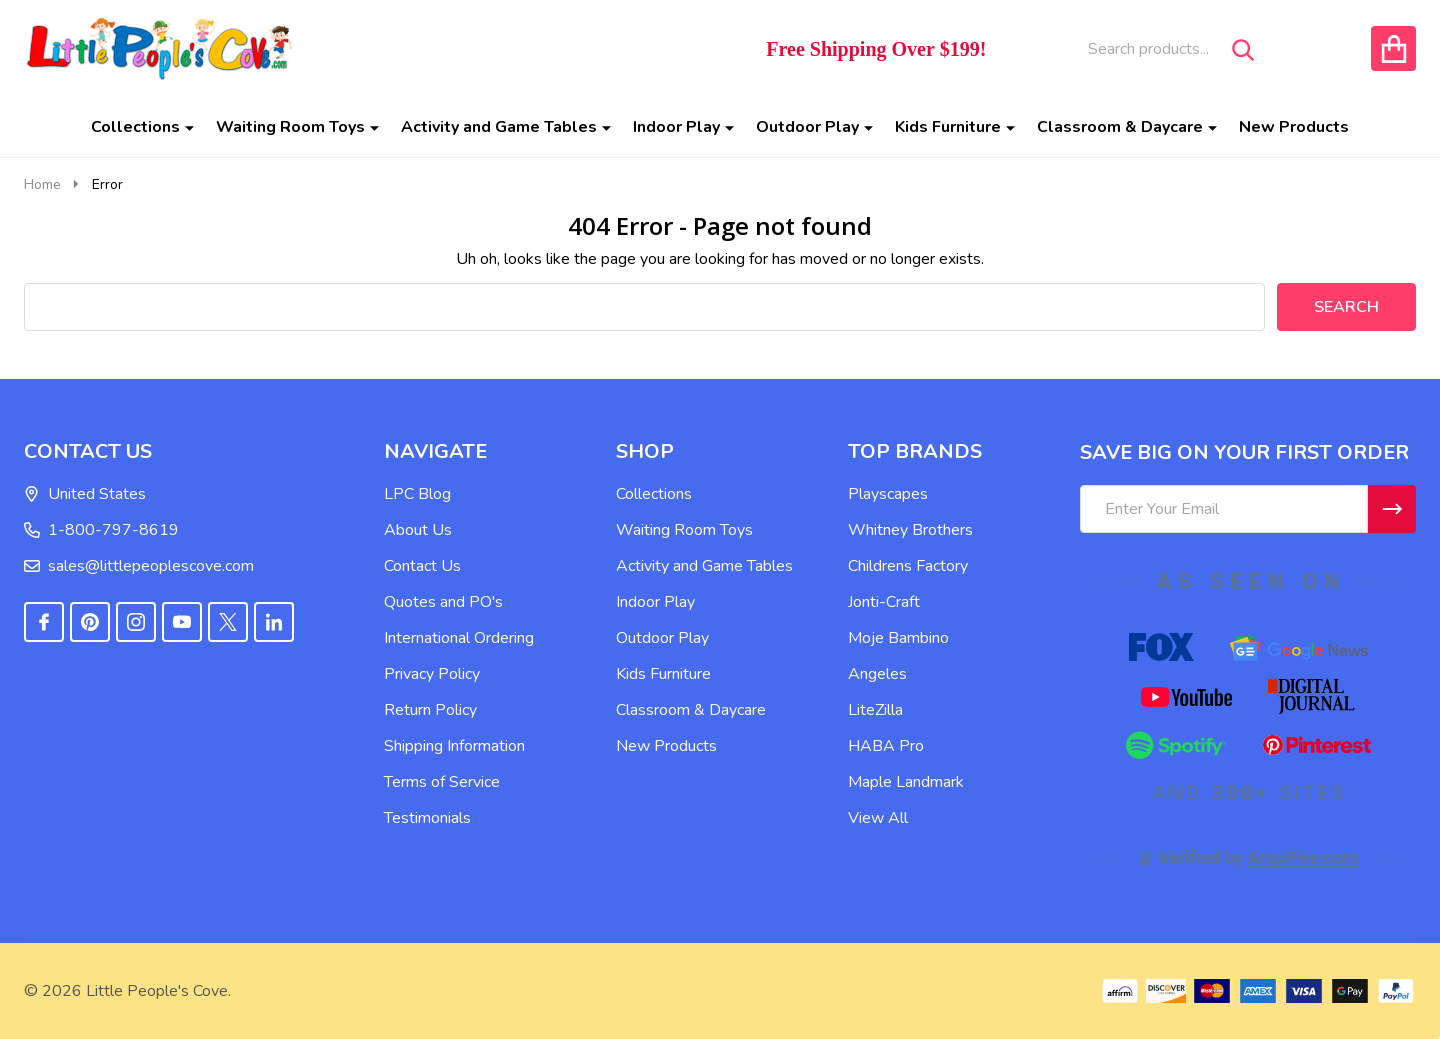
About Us (418, 530)
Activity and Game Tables (499, 127)
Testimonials (427, 818)
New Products (1294, 127)
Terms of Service (442, 782)
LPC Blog (417, 494)
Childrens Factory (908, 566)
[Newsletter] (1392, 509)
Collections (135, 127)
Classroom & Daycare (1120, 127)
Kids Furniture (948, 127)
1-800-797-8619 (101, 530)
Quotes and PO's (443, 602)
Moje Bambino (898, 638)
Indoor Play (676, 127)
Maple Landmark (906, 782)
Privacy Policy (432, 674)
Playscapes (888, 494)
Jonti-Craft (884, 602)
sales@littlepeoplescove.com (139, 566)
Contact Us (422, 566)
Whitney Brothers (910, 530)
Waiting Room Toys (290, 127)
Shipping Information (454, 746)
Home (42, 184)
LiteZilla (875, 710)
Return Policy (430, 710)
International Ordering (459, 638)
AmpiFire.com (1302, 858)
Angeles (877, 674)
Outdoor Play (807, 127)
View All (878, 818)
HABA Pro (886, 746)
